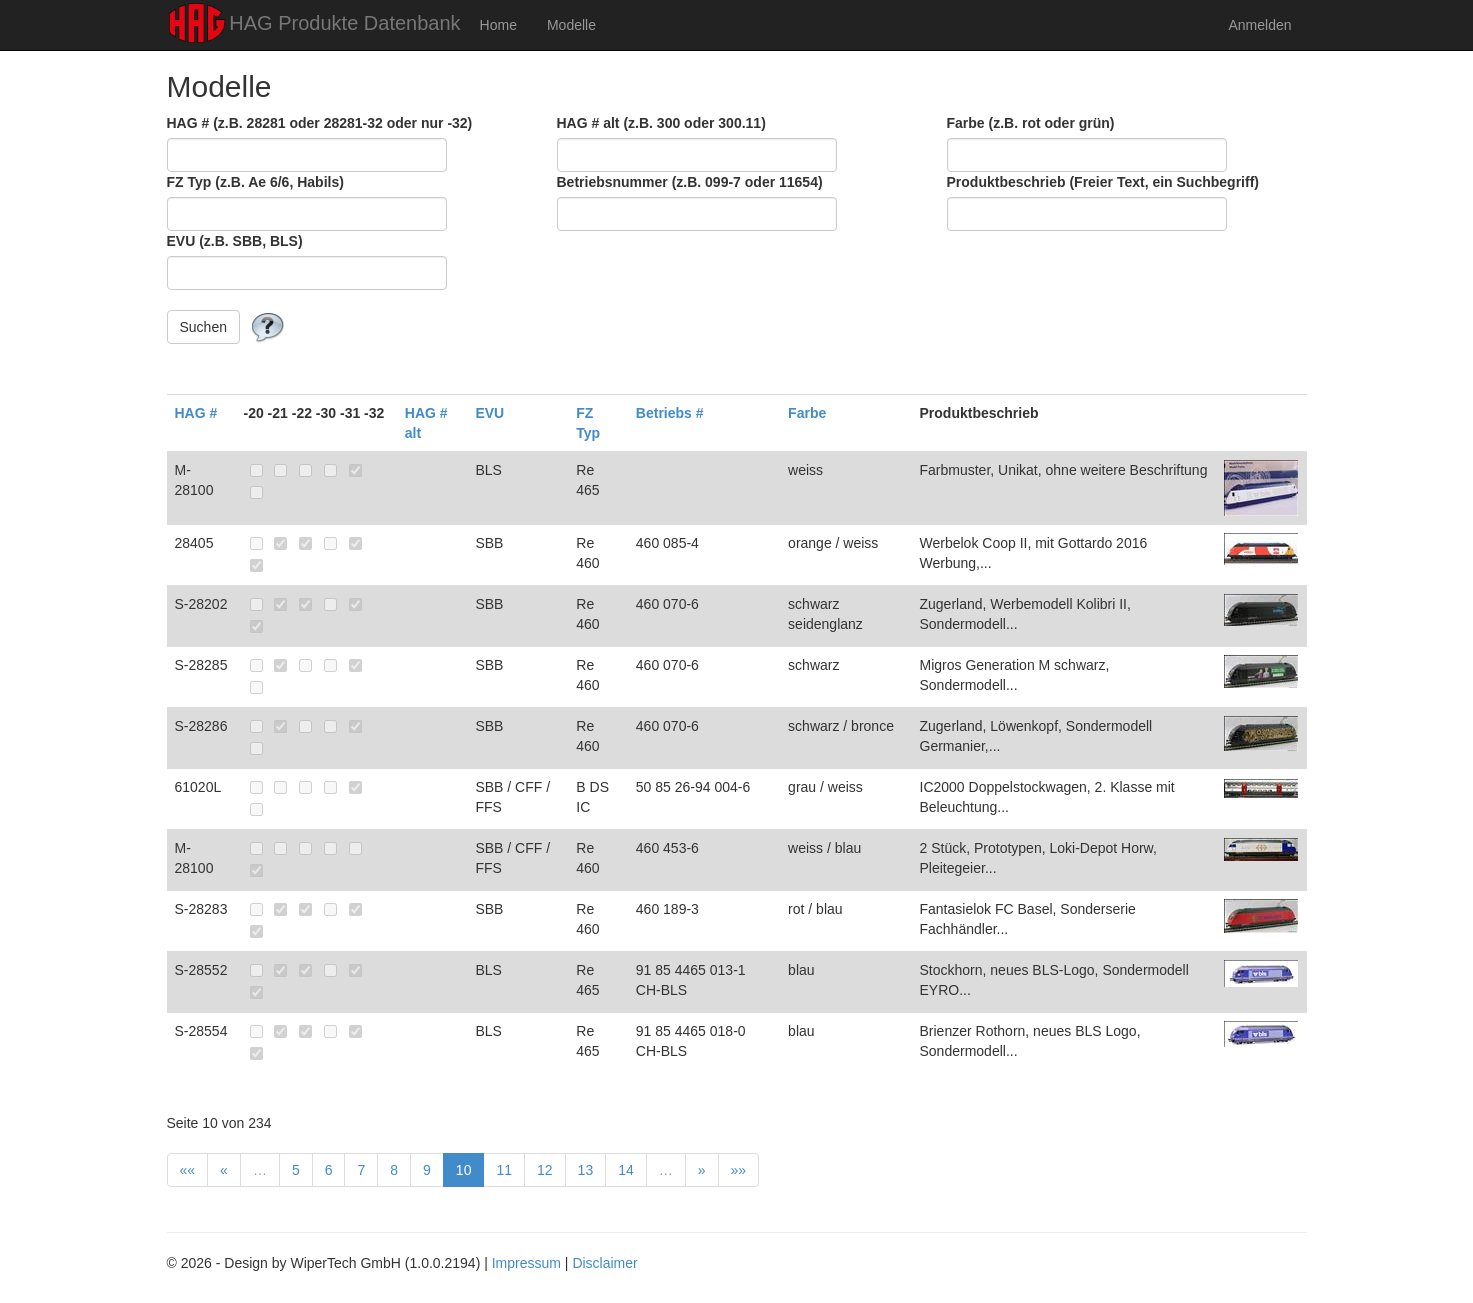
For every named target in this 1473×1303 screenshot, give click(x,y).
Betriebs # (670, 413)
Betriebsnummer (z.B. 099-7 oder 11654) (690, 182)
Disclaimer (604, 1263)
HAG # (196, 413)
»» (739, 1170)
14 (626, 1170)
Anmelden (1259, 25)
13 (586, 1170)
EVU (489, 413)
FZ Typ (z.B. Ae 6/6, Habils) (255, 182)
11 (504, 1170)
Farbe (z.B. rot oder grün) (1031, 123)
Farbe (807, 413)
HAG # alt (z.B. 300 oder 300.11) (661, 123)
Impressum (526, 1263)
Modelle (571, 25)
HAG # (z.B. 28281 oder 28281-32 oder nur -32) (320, 123)
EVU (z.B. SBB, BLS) (235, 241)
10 (464, 1170)
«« (188, 1170)
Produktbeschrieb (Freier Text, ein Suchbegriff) (1103, 182)
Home (498, 25)
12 (545, 1170)
